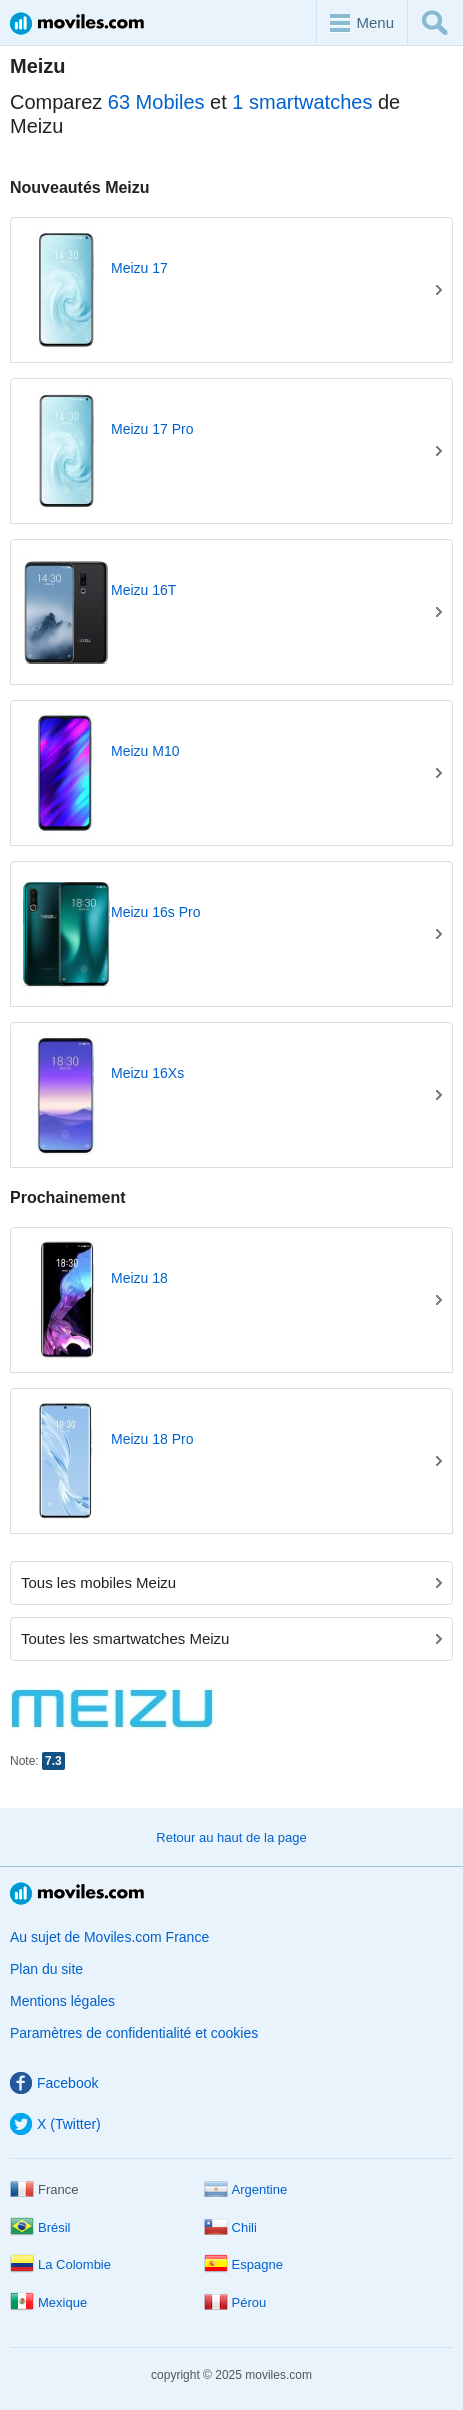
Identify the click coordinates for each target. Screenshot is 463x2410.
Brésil (40, 2227)
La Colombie (60, 2264)
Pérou (235, 2302)
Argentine (246, 2189)
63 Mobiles (156, 102)
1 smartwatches (302, 102)
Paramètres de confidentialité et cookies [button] (134, 2033)
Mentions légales (62, 2001)
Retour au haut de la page (231, 1837)
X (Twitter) (55, 2124)
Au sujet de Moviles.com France (109, 1937)
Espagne (243, 2264)
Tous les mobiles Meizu (231, 1582)
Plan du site (46, 1969)
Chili (230, 2227)
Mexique (48, 2302)
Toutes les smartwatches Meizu (231, 1638)
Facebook (54, 2083)
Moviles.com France (77, 23)
